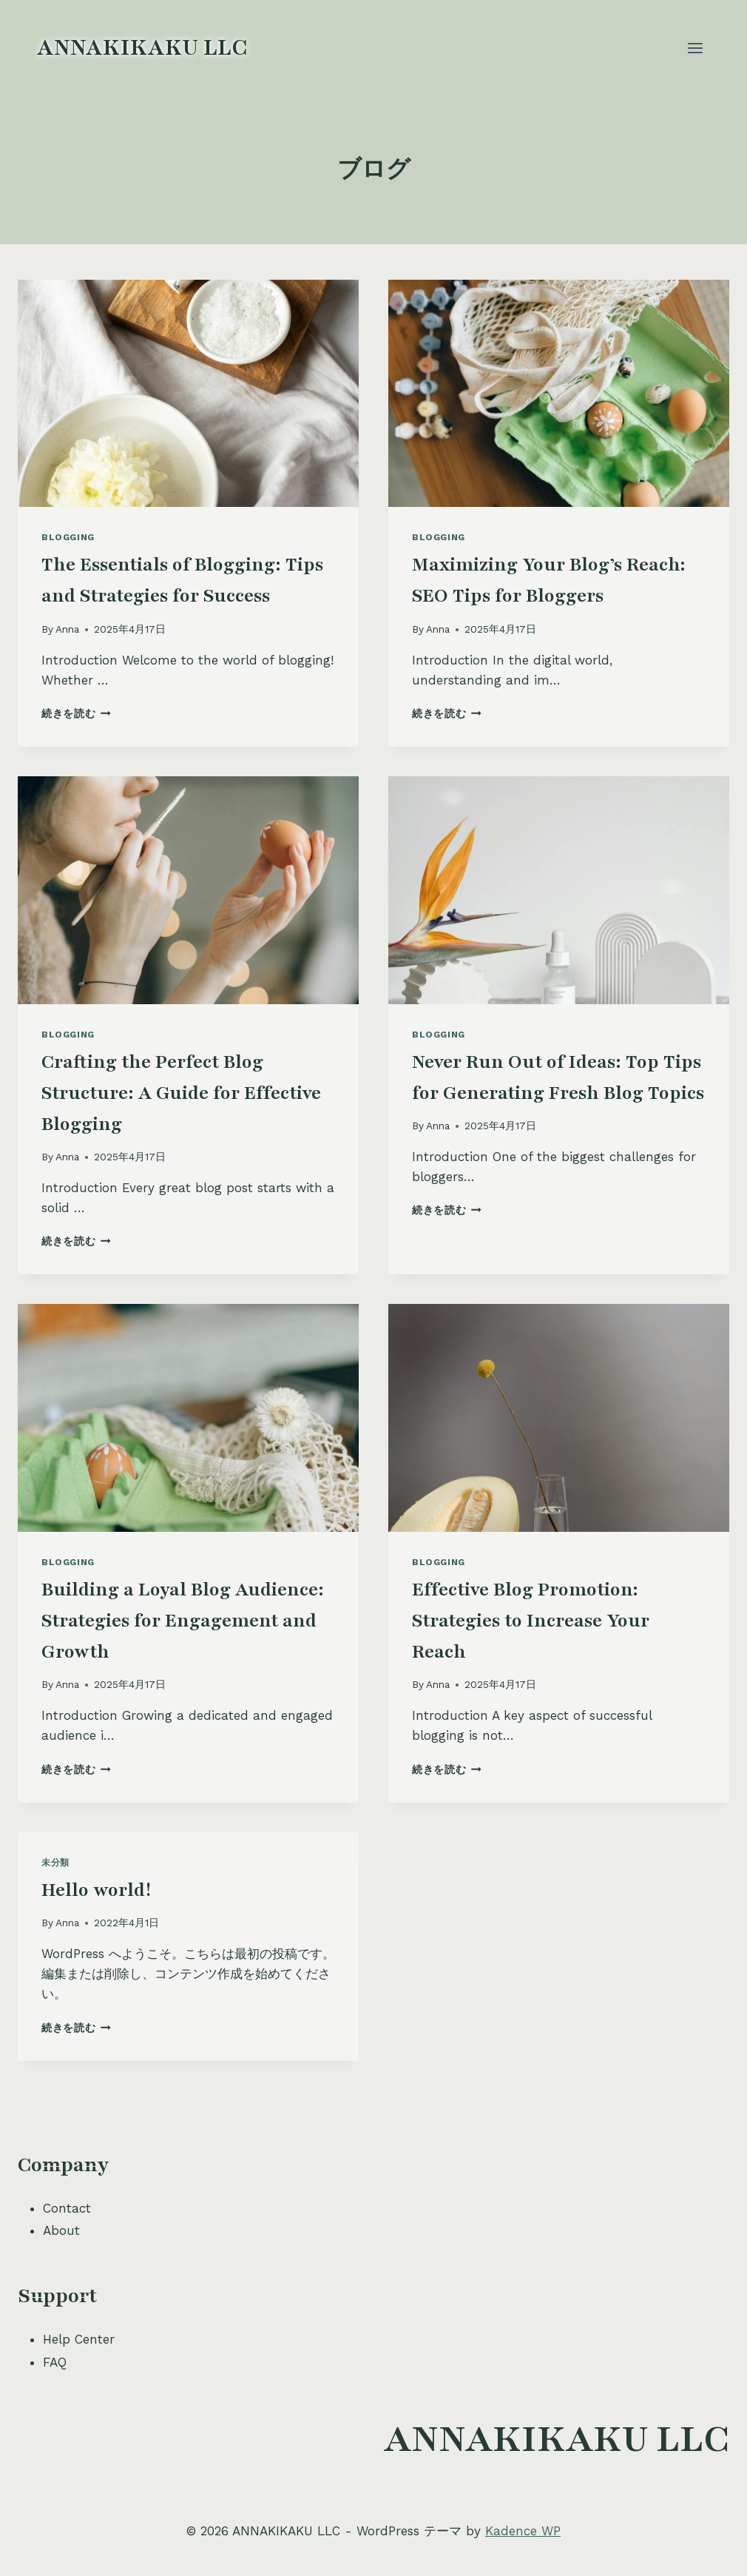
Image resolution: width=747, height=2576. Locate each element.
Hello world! (96, 1890)
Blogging (68, 537)
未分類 (55, 1862)
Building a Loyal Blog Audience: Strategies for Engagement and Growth (182, 1620)
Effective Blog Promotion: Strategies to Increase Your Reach (530, 1620)
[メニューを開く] (695, 48)
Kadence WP (523, 2530)
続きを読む (76, 713)
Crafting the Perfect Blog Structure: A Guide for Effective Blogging (181, 1093)
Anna (67, 629)
